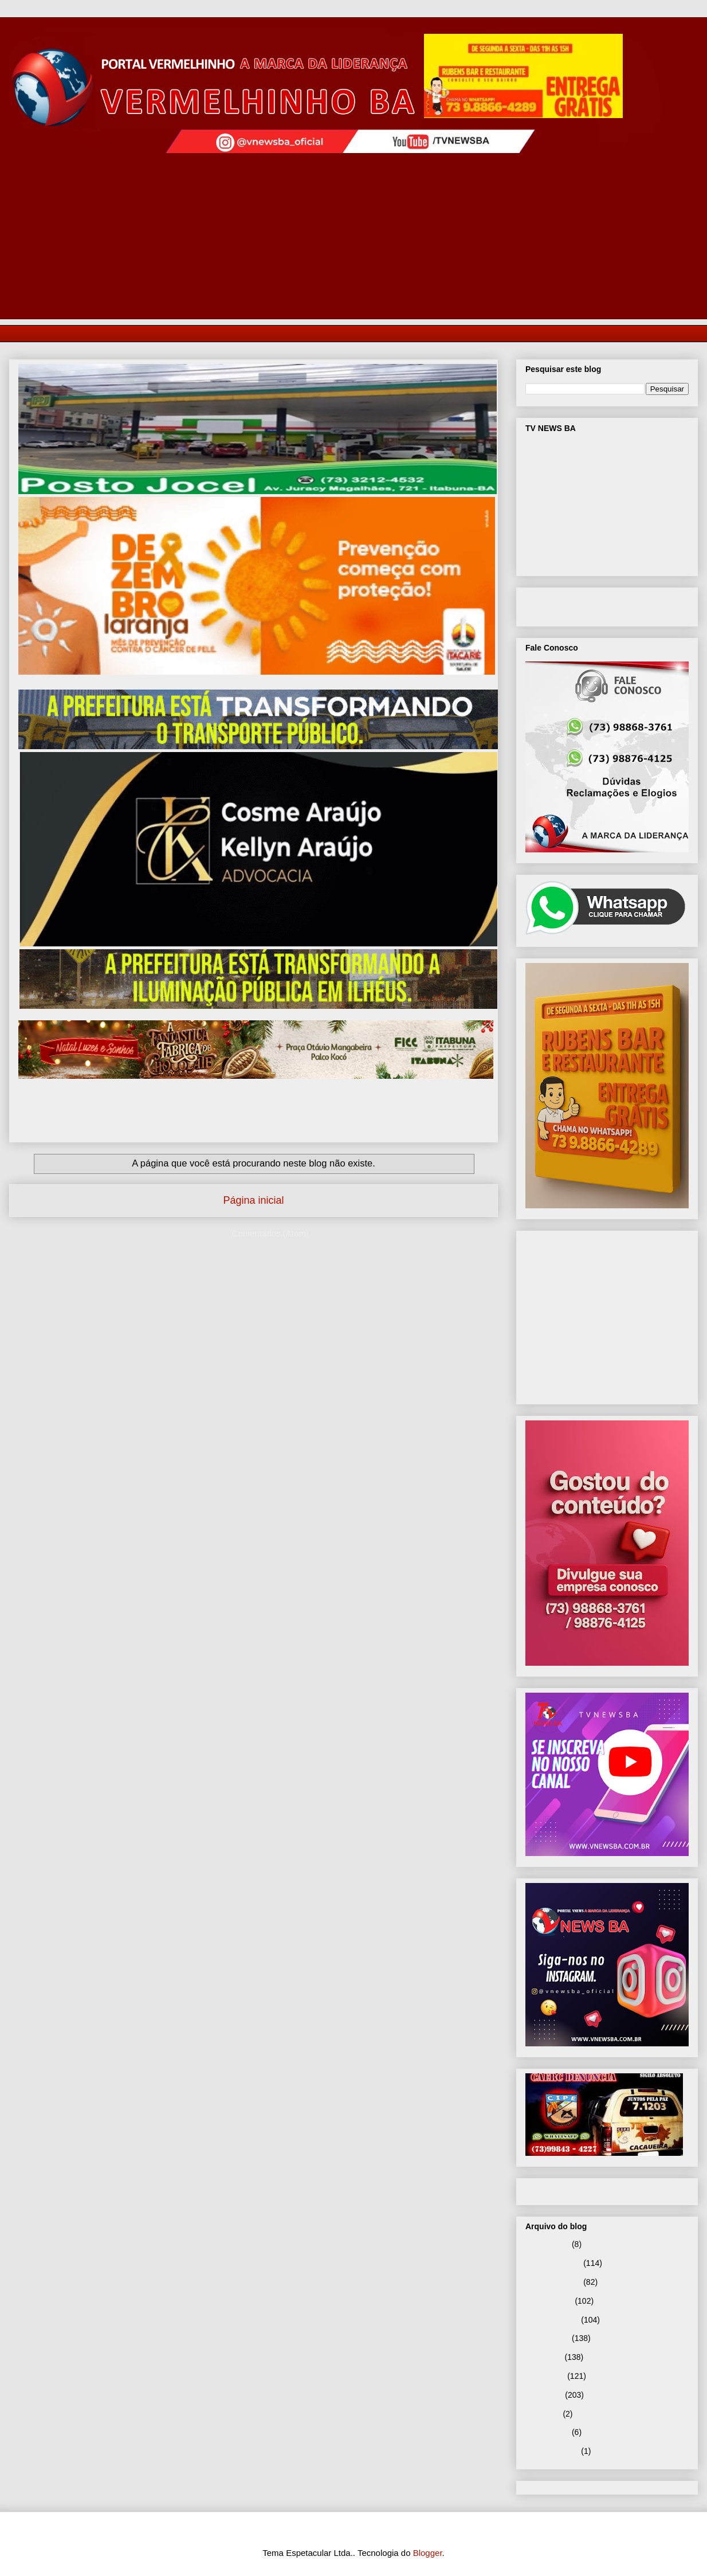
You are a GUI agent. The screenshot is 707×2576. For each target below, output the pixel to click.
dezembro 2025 (553, 2263)
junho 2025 (545, 2376)
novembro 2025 (553, 2282)
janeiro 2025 (547, 2432)
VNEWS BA (569, 604)
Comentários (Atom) (270, 1233)
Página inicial (253, 1200)
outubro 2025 (549, 2300)
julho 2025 (544, 2357)
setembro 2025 (552, 2319)
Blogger (427, 2553)
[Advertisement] (353, 239)
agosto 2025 (547, 2338)
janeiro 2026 (547, 2244)
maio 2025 (544, 2394)
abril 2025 (543, 2413)
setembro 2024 (552, 2451)
